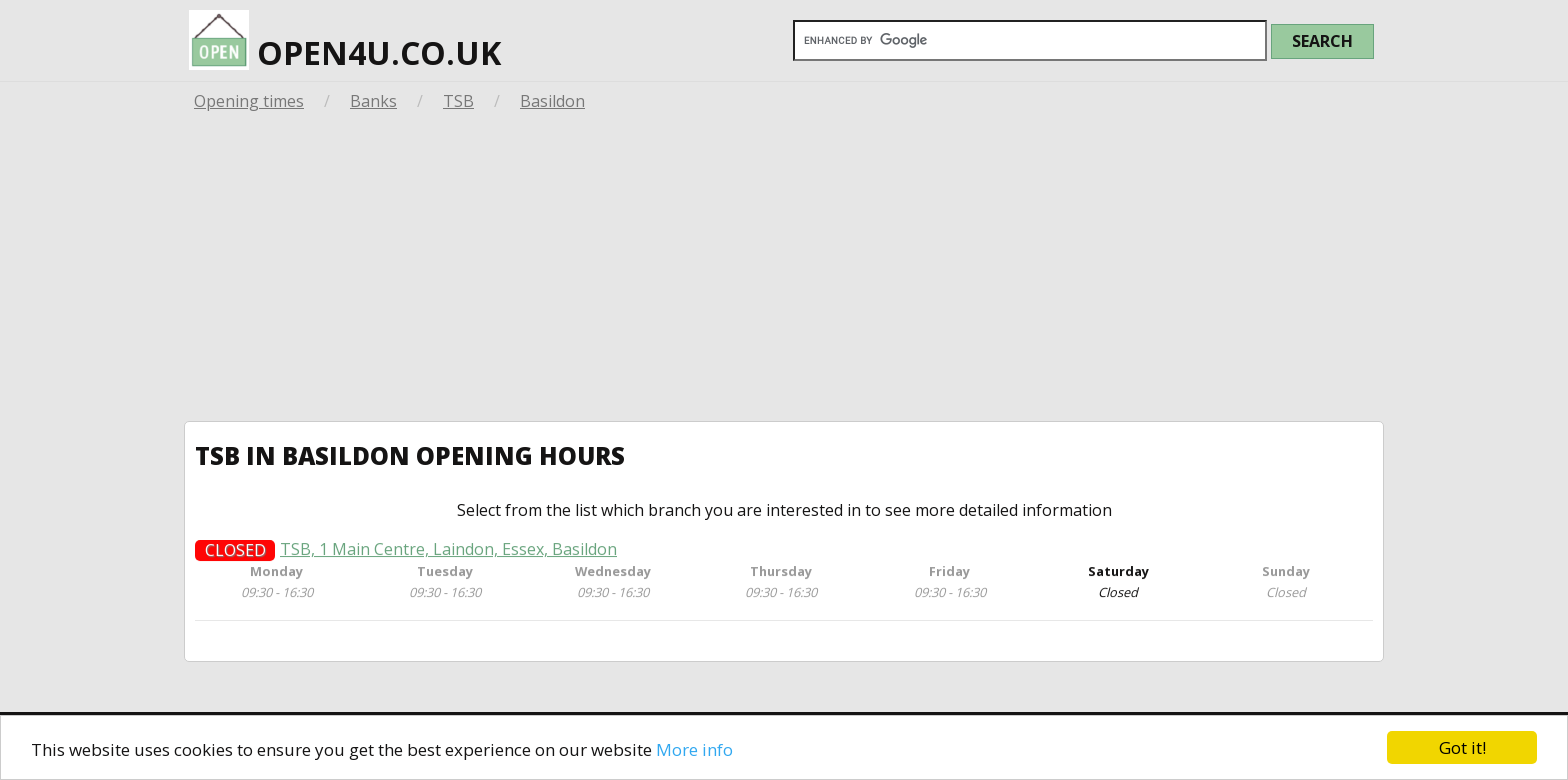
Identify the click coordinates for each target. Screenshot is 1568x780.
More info (694, 749)
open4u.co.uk (345, 42)
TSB (458, 101)
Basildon (552, 101)
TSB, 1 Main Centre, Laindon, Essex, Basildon (448, 552)
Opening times (249, 101)
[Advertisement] (784, 271)
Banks (373, 101)
